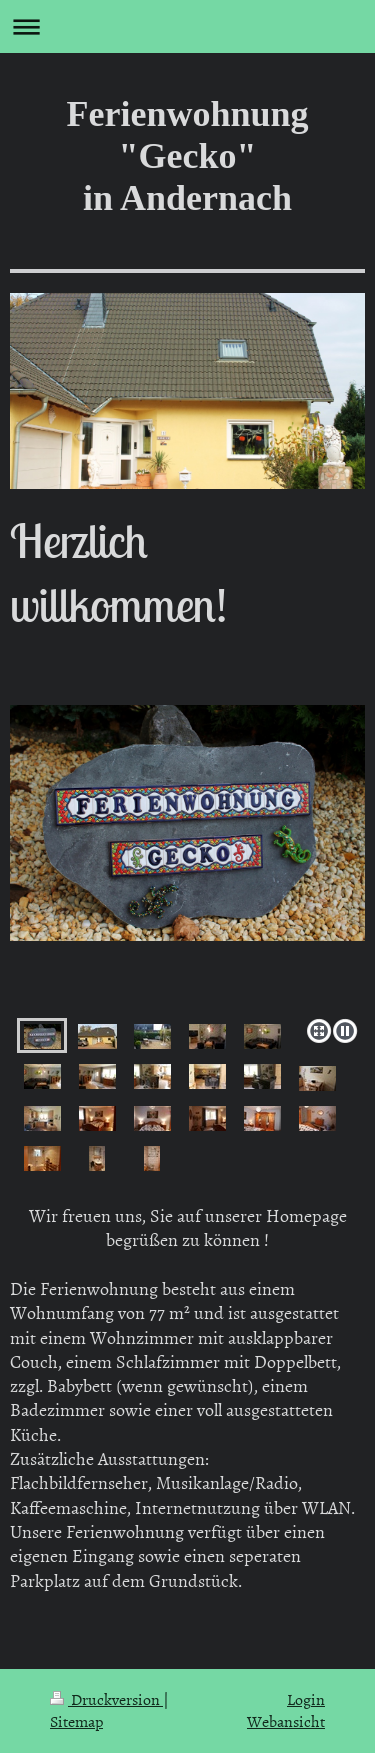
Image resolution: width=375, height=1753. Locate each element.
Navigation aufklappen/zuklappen (187, 26)
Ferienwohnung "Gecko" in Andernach (187, 156)
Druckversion (106, 1699)
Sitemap (76, 1721)
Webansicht (286, 1721)
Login (306, 1699)
